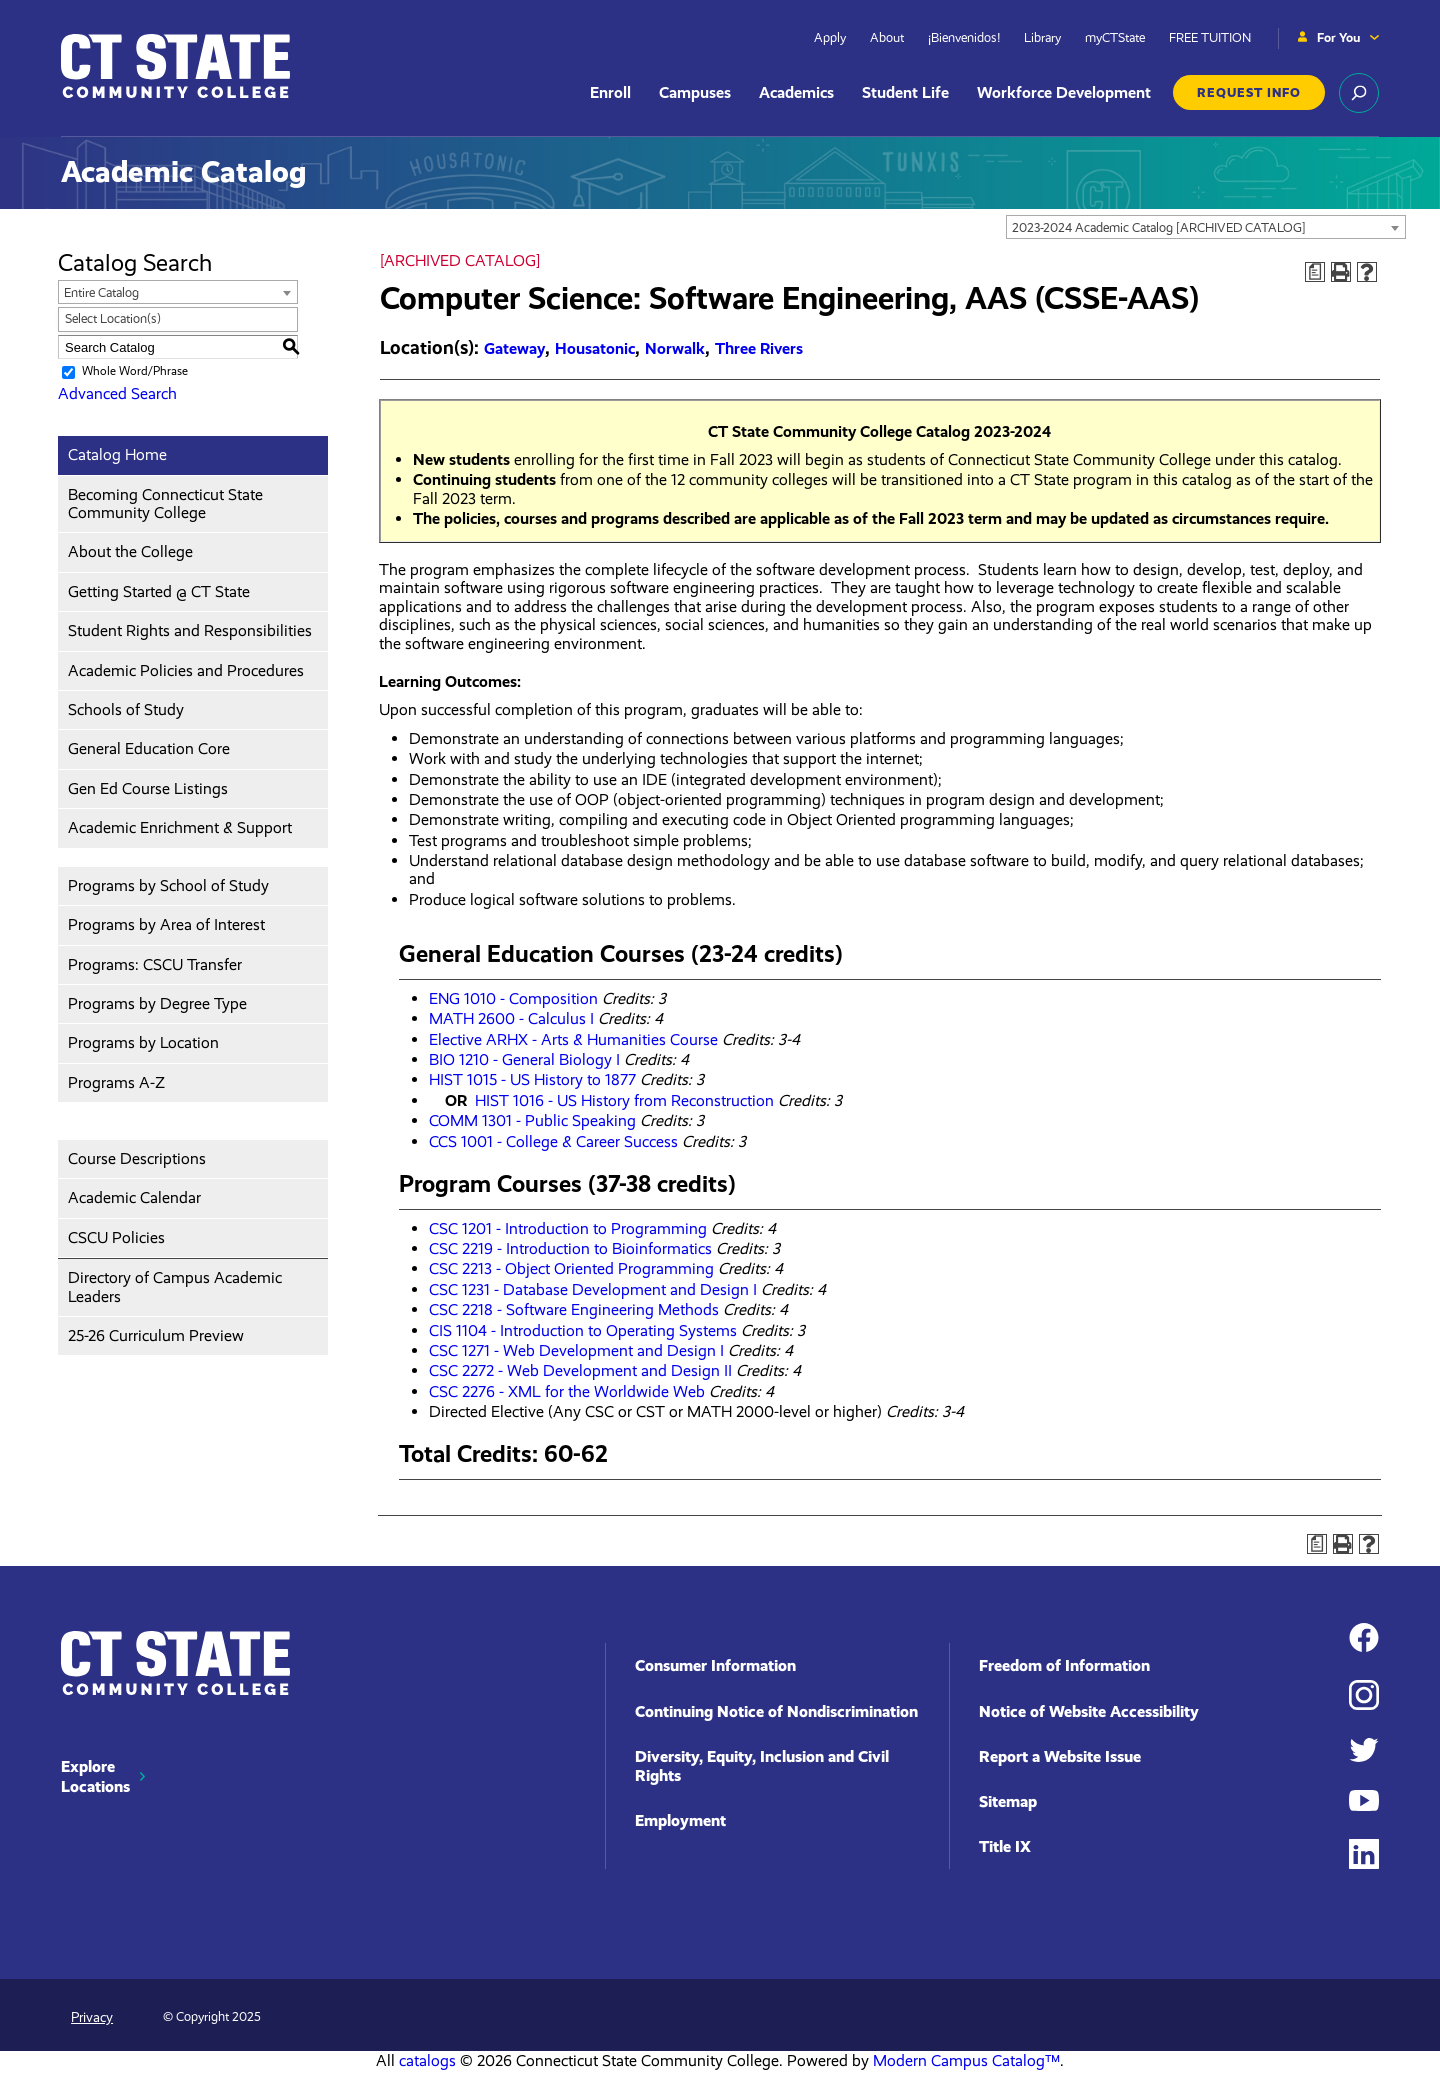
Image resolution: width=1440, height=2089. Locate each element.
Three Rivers (759, 348)
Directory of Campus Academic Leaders (175, 1286)
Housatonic (595, 348)
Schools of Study (126, 709)
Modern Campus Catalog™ (966, 2060)
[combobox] (1206, 227)
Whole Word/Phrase (135, 371)
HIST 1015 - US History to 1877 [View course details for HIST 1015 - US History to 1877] (532, 1079)
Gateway (514, 348)
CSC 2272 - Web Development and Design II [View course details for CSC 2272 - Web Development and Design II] (580, 1370)
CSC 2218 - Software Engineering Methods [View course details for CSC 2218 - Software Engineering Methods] (574, 1309)
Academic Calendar (134, 1197)
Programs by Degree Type (157, 1003)
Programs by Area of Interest (166, 924)
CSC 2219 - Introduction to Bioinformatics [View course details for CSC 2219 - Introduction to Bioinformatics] (570, 1248)
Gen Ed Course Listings (148, 788)
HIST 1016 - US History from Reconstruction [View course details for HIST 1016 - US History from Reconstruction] (624, 1100)
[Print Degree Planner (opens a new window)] (1315, 272)
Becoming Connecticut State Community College (165, 503)
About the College (130, 551)
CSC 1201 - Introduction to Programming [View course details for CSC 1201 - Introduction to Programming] (568, 1228)
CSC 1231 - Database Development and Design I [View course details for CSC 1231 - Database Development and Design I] (593, 1289)
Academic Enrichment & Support (180, 827)
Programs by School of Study (168, 885)
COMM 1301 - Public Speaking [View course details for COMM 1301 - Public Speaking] (532, 1120)
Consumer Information (715, 1665)
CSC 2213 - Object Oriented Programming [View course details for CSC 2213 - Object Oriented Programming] (571, 1268)
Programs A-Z (116, 1082)
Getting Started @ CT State (159, 591)
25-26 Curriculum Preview (156, 1335)
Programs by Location (143, 1042)
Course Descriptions (137, 1158)
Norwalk (675, 348)
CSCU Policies (116, 1237)
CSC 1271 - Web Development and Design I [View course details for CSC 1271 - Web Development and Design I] (576, 1350)
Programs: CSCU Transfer (155, 964)
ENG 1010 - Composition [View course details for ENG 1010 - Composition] (513, 998)
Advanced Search (117, 393)
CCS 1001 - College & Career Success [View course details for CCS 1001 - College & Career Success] (553, 1141)
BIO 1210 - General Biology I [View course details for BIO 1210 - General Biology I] (524, 1059)
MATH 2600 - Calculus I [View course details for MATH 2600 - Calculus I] (511, 1018)
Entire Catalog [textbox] (101, 292)
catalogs (427, 2060)
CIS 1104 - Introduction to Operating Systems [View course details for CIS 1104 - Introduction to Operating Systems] (583, 1330)
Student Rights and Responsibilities (190, 630)
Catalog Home (117, 454)
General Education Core (149, 748)
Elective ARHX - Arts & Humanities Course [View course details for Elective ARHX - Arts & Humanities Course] (573, 1039)
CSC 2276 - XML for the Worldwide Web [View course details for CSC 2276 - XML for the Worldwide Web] (567, 1391)
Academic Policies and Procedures (186, 670)
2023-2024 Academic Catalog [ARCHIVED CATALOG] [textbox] (1159, 227)
